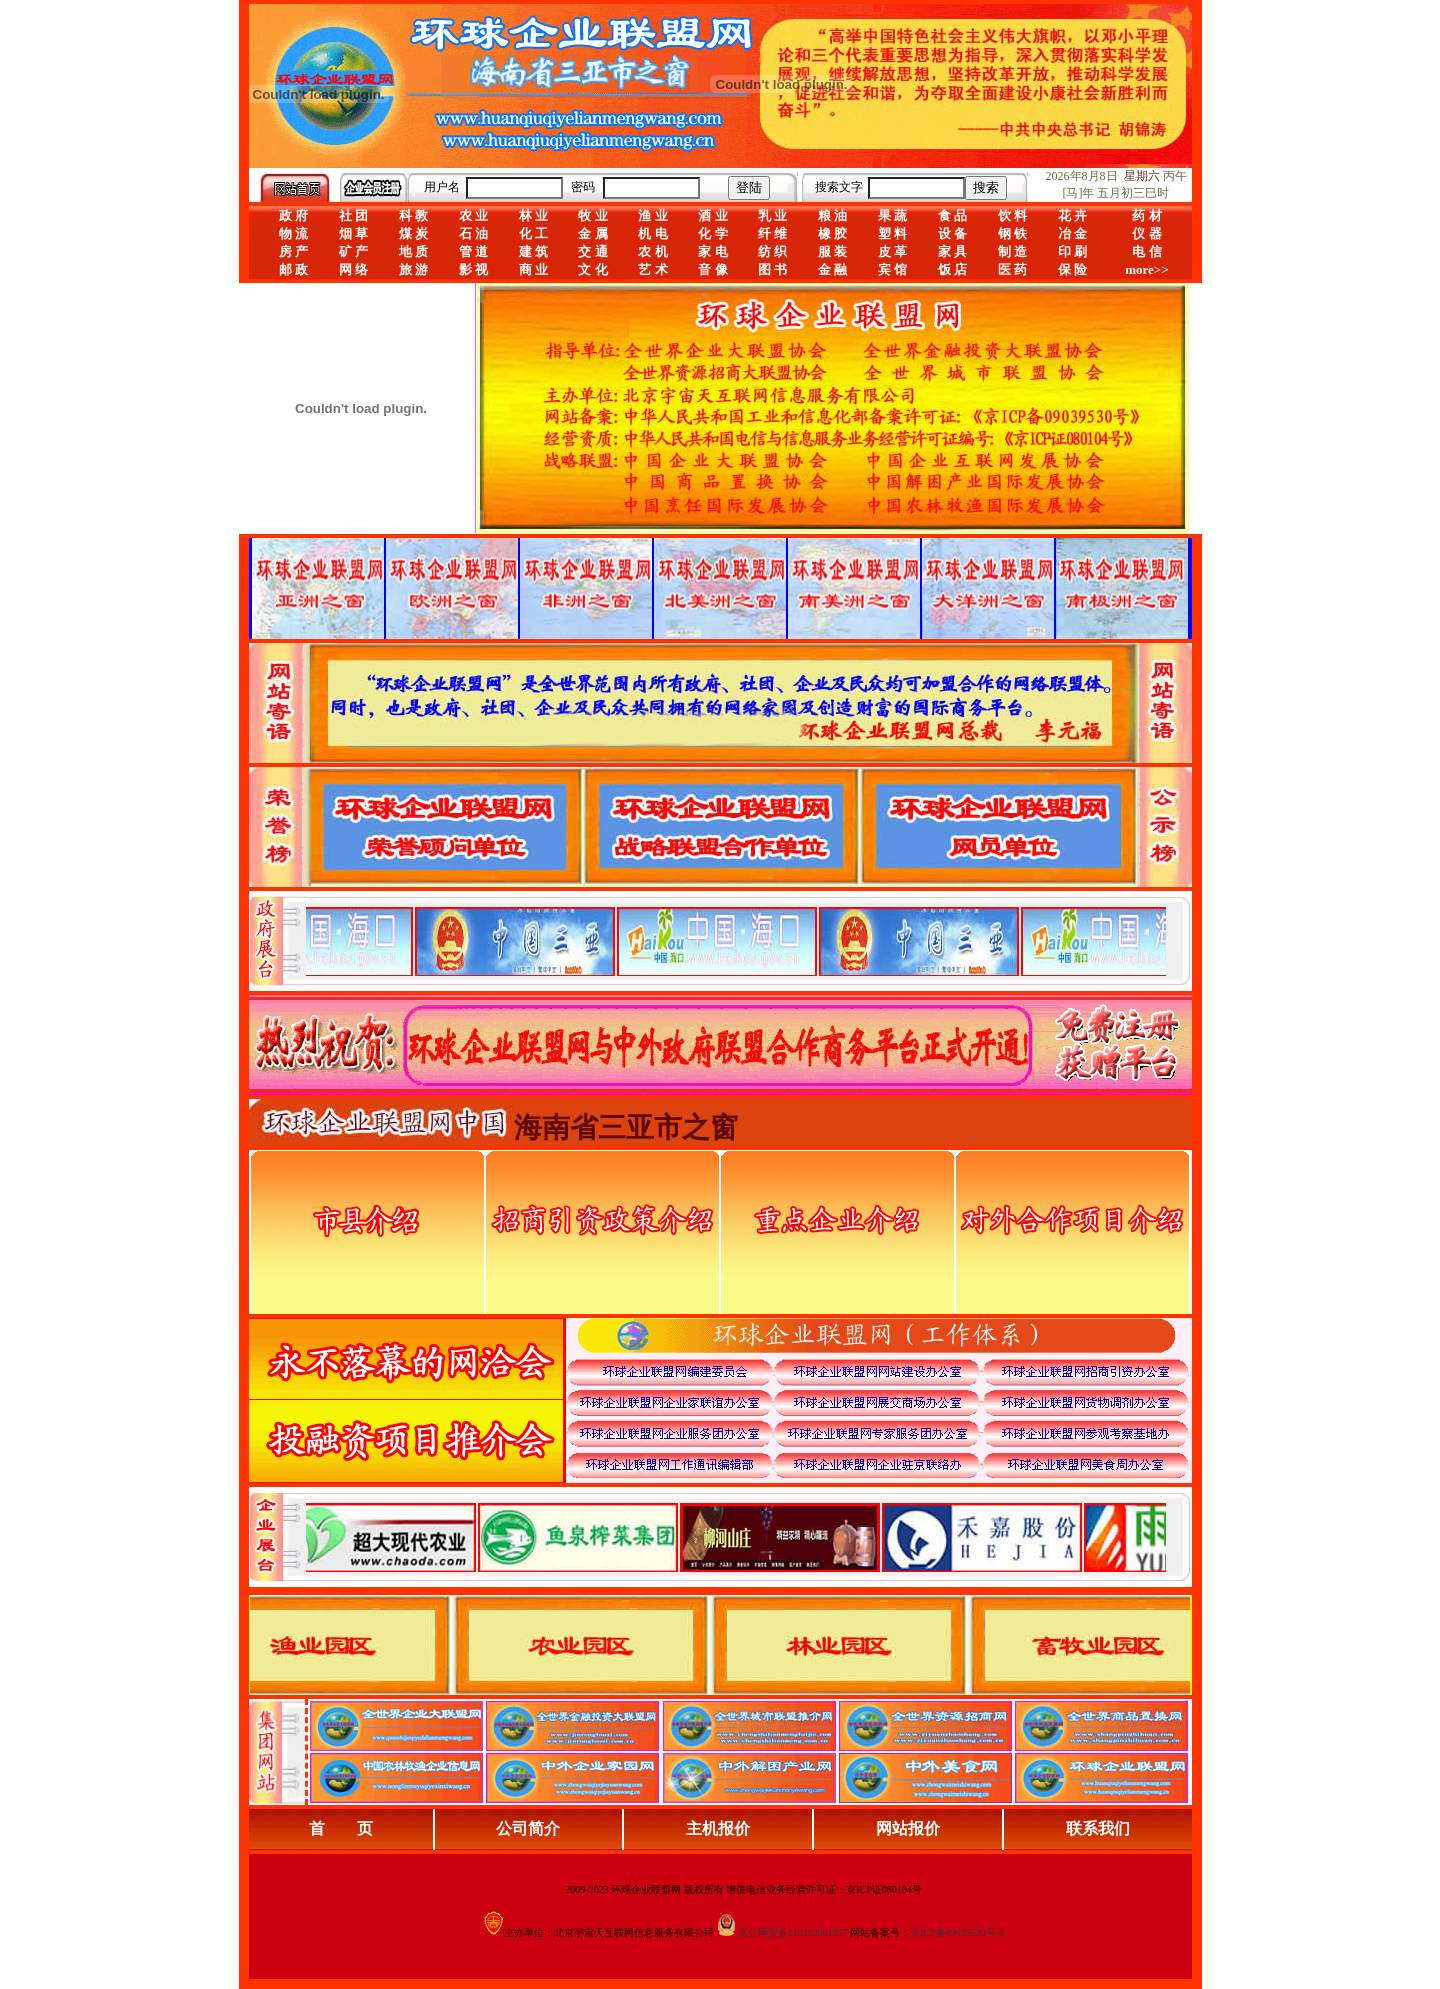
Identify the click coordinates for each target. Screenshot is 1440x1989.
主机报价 (718, 1828)
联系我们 (1098, 1828)
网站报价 (908, 1828)
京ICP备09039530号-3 (957, 1932)
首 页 (341, 1828)
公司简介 (528, 1828)
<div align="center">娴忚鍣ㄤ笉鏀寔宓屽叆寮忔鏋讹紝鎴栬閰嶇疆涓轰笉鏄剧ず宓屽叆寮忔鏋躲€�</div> (736, 941)
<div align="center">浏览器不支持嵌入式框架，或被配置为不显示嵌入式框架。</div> (736, 1537)
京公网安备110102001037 (793, 1932)
